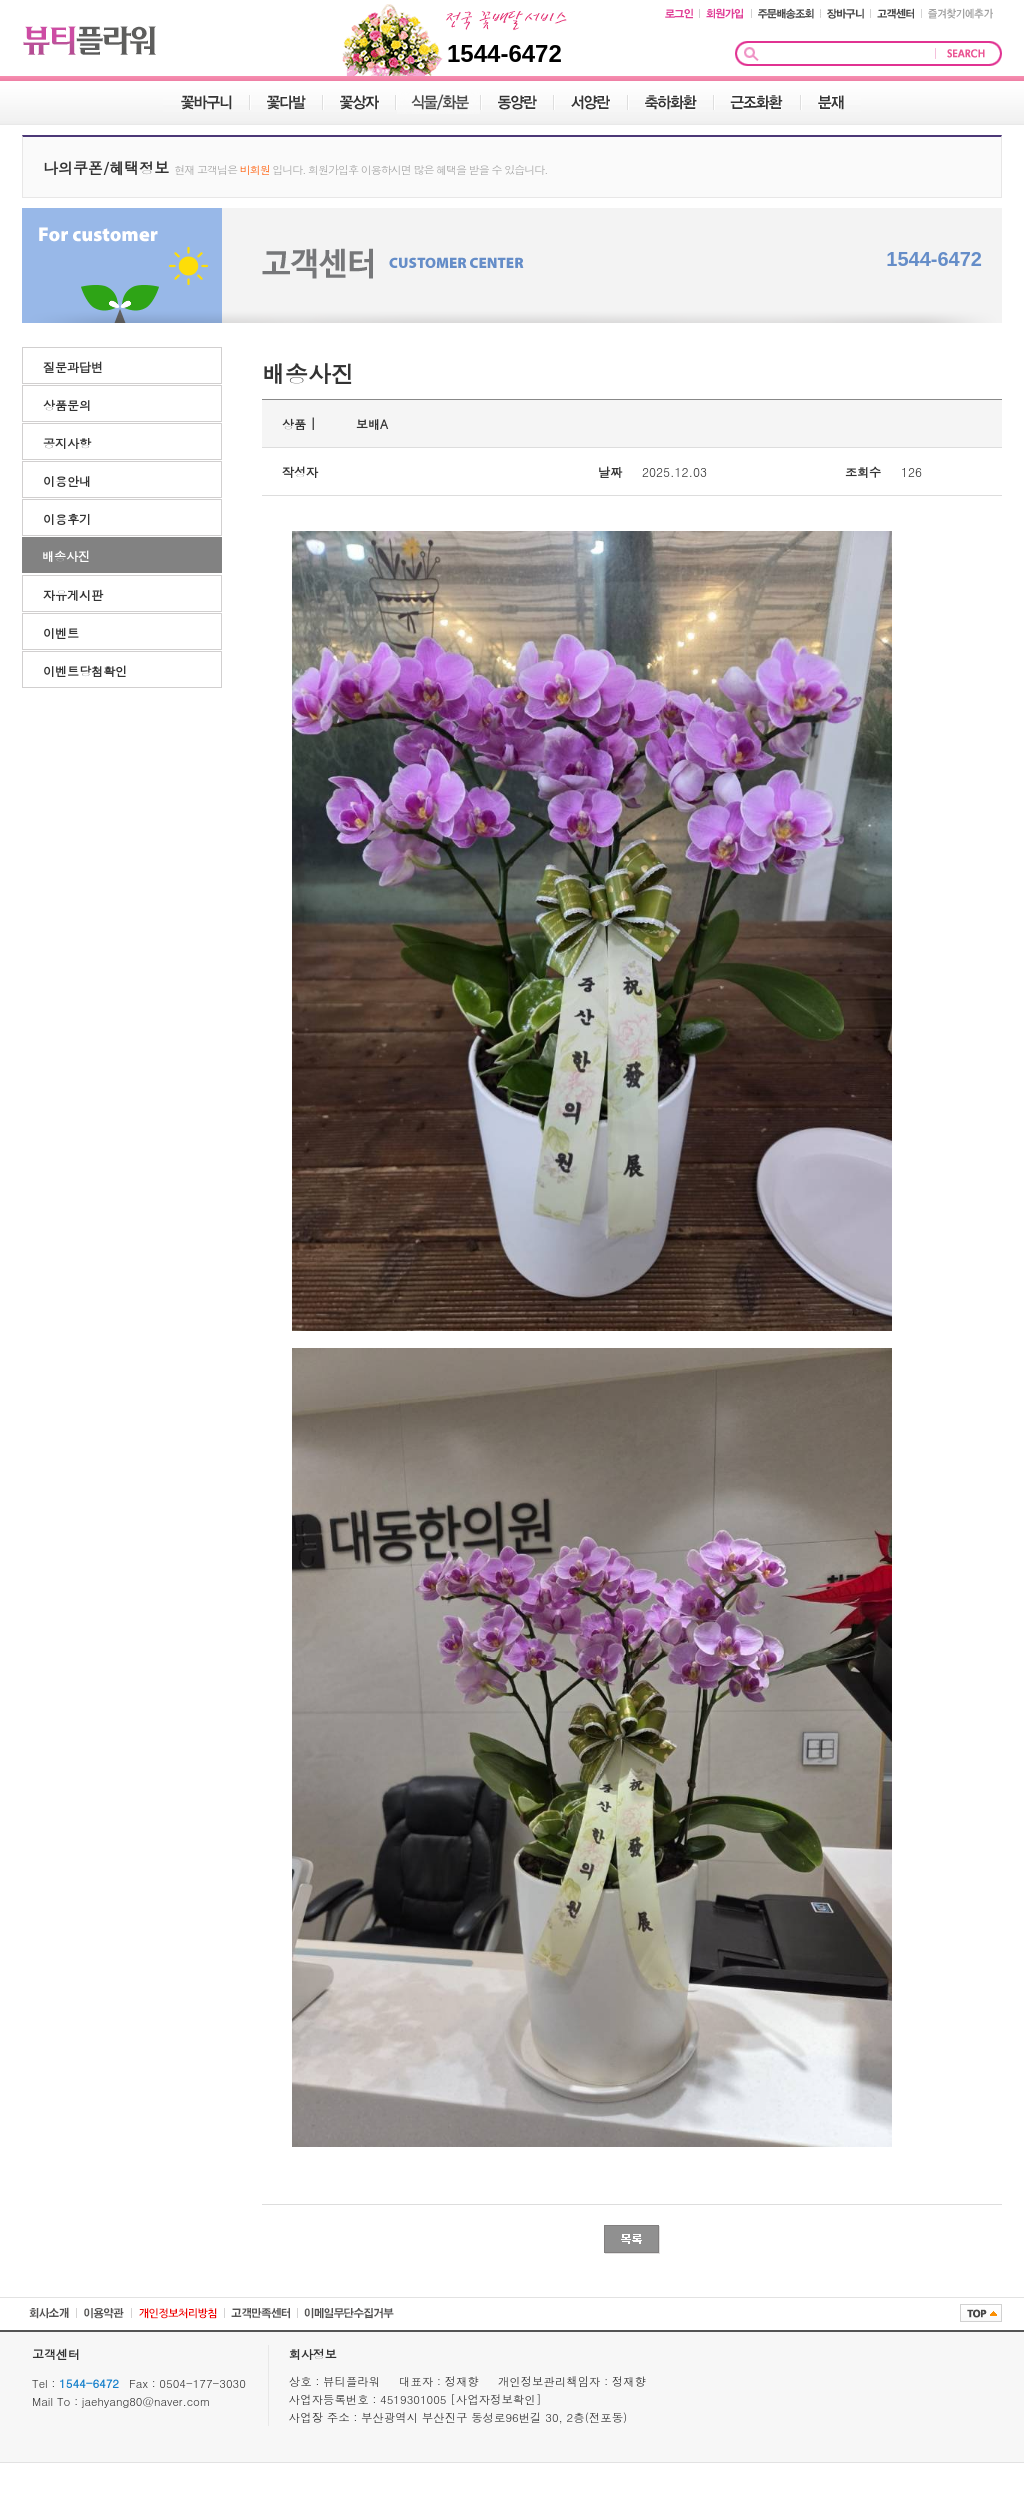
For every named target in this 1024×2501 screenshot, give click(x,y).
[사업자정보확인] (495, 2399)
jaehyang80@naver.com (146, 2401)
